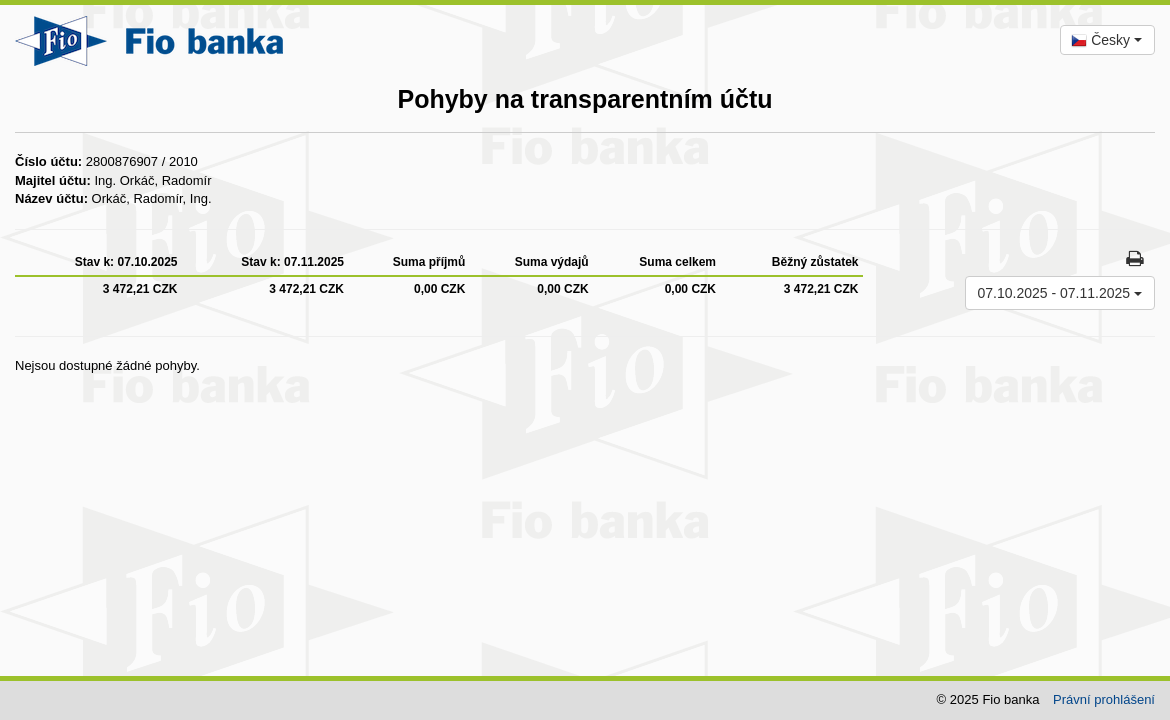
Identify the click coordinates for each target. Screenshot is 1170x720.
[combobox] (1107, 40)
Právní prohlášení (1104, 699)
